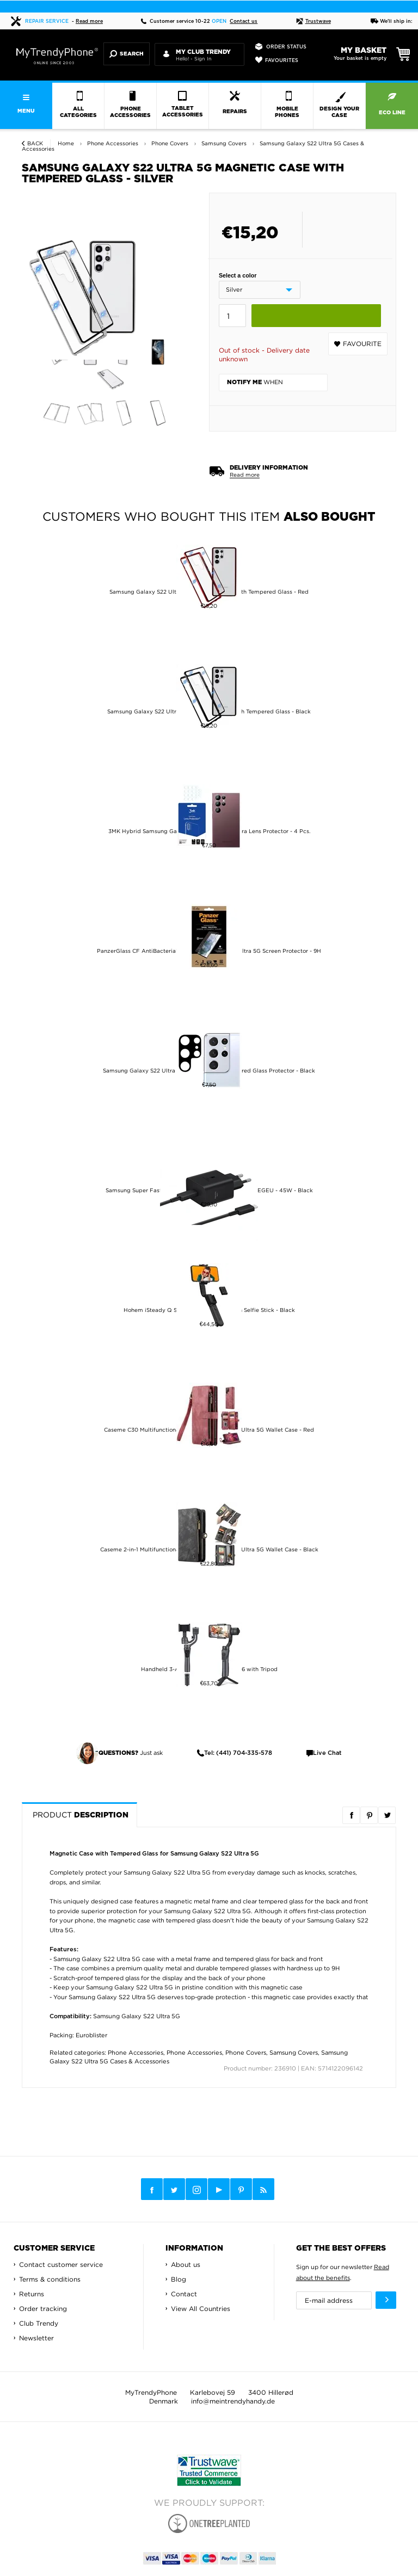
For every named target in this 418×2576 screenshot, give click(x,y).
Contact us (243, 21)
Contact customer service (61, 2264)
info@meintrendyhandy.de (233, 2401)
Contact (184, 2293)
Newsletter (36, 2337)
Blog (178, 2279)
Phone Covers (245, 2052)
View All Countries (200, 2308)
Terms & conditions (50, 2279)
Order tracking (43, 2308)
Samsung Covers (293, 2052)
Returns (31, 2293)
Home (66, 143)
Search (126, 54)
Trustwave (313, 21)
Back (35, 143)
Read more (89, 21)
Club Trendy (38, 2323)
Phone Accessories (135, 2052)
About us (185, 2264)
